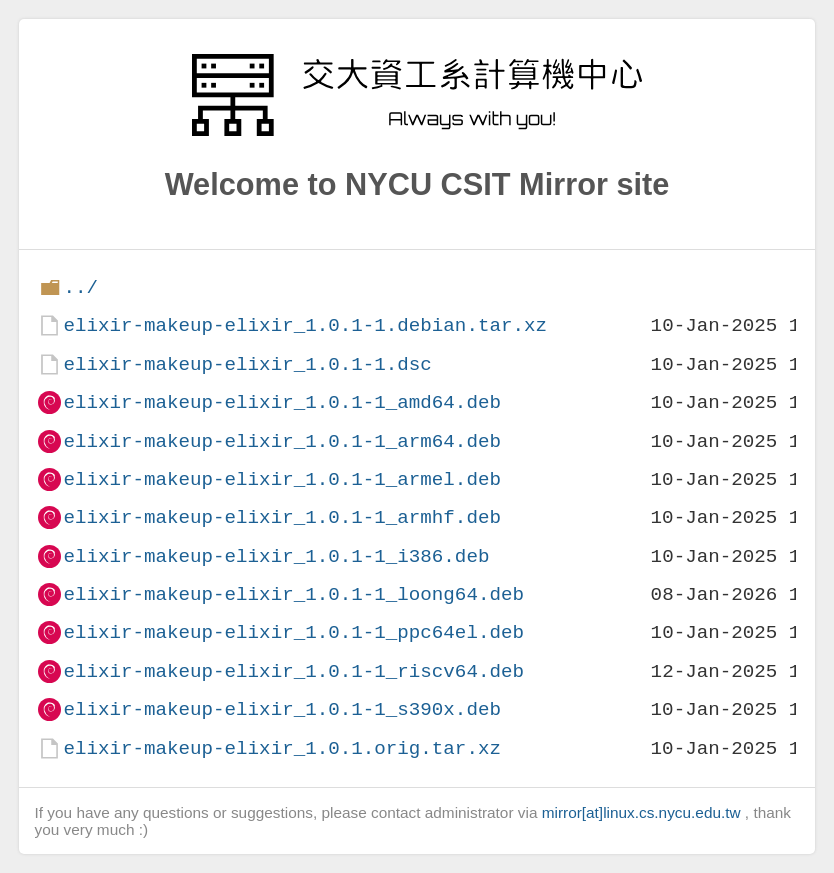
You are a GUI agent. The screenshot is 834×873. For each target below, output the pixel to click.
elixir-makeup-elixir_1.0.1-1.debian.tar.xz (305, 325)
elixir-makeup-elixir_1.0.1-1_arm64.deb (281, 441)
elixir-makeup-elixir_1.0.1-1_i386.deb (276, 556)
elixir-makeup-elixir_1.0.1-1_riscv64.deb (293, 671)
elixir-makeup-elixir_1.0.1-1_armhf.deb (281, 517)
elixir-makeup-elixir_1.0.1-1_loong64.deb (293, 594)
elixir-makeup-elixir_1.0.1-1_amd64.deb (281, 402)
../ (80, 287)
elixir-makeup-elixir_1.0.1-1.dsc (247, 364)
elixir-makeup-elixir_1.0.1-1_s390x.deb (281, 709)
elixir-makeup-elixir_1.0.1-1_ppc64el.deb (293, 632)
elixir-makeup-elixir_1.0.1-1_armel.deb (281, 479)
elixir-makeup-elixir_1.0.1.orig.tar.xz (281, 748)
